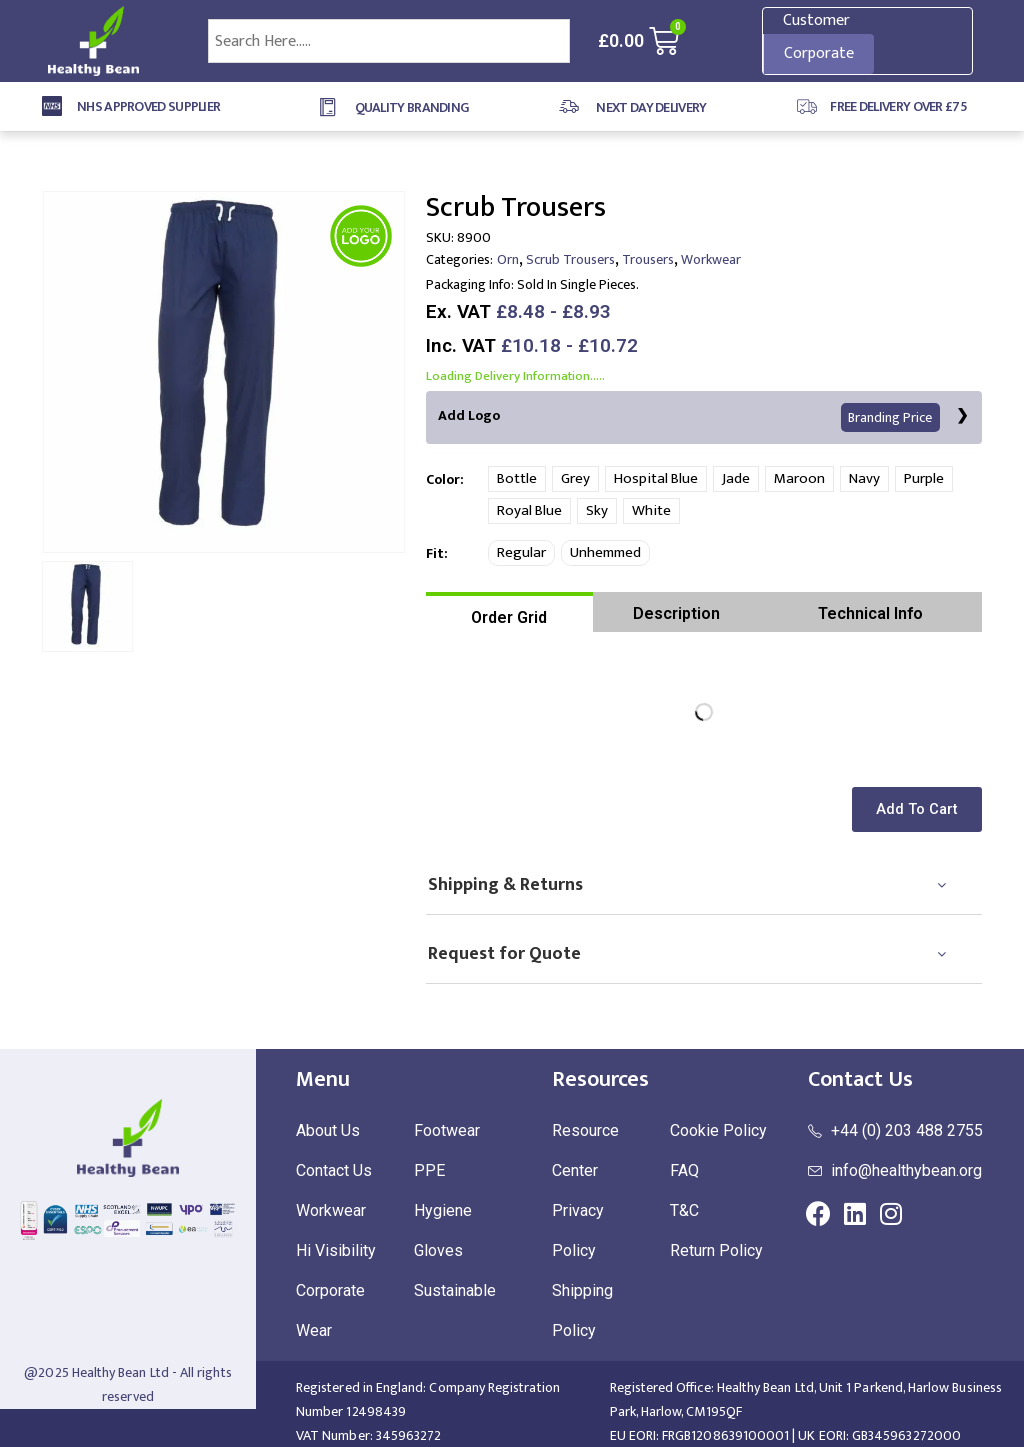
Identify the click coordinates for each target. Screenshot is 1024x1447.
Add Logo (689, 417)
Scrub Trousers (570, 259)
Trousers (648, 259)
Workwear (711, 259)
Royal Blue (529, 510)
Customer (816, 20)
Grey (575, 478)
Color (443, 479)
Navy (864, 478)
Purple (924, 478)
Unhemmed (605, 552)
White (651, 510)
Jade (736, 478)
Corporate (819, 53)
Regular (521, 552)
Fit (435, 553)
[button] (920, 809)
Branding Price (891, 417)
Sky (597, 510)
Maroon (799, 478)
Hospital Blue (656, 478)
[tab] (509, 612)
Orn (508, 259)
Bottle (517, 478)
